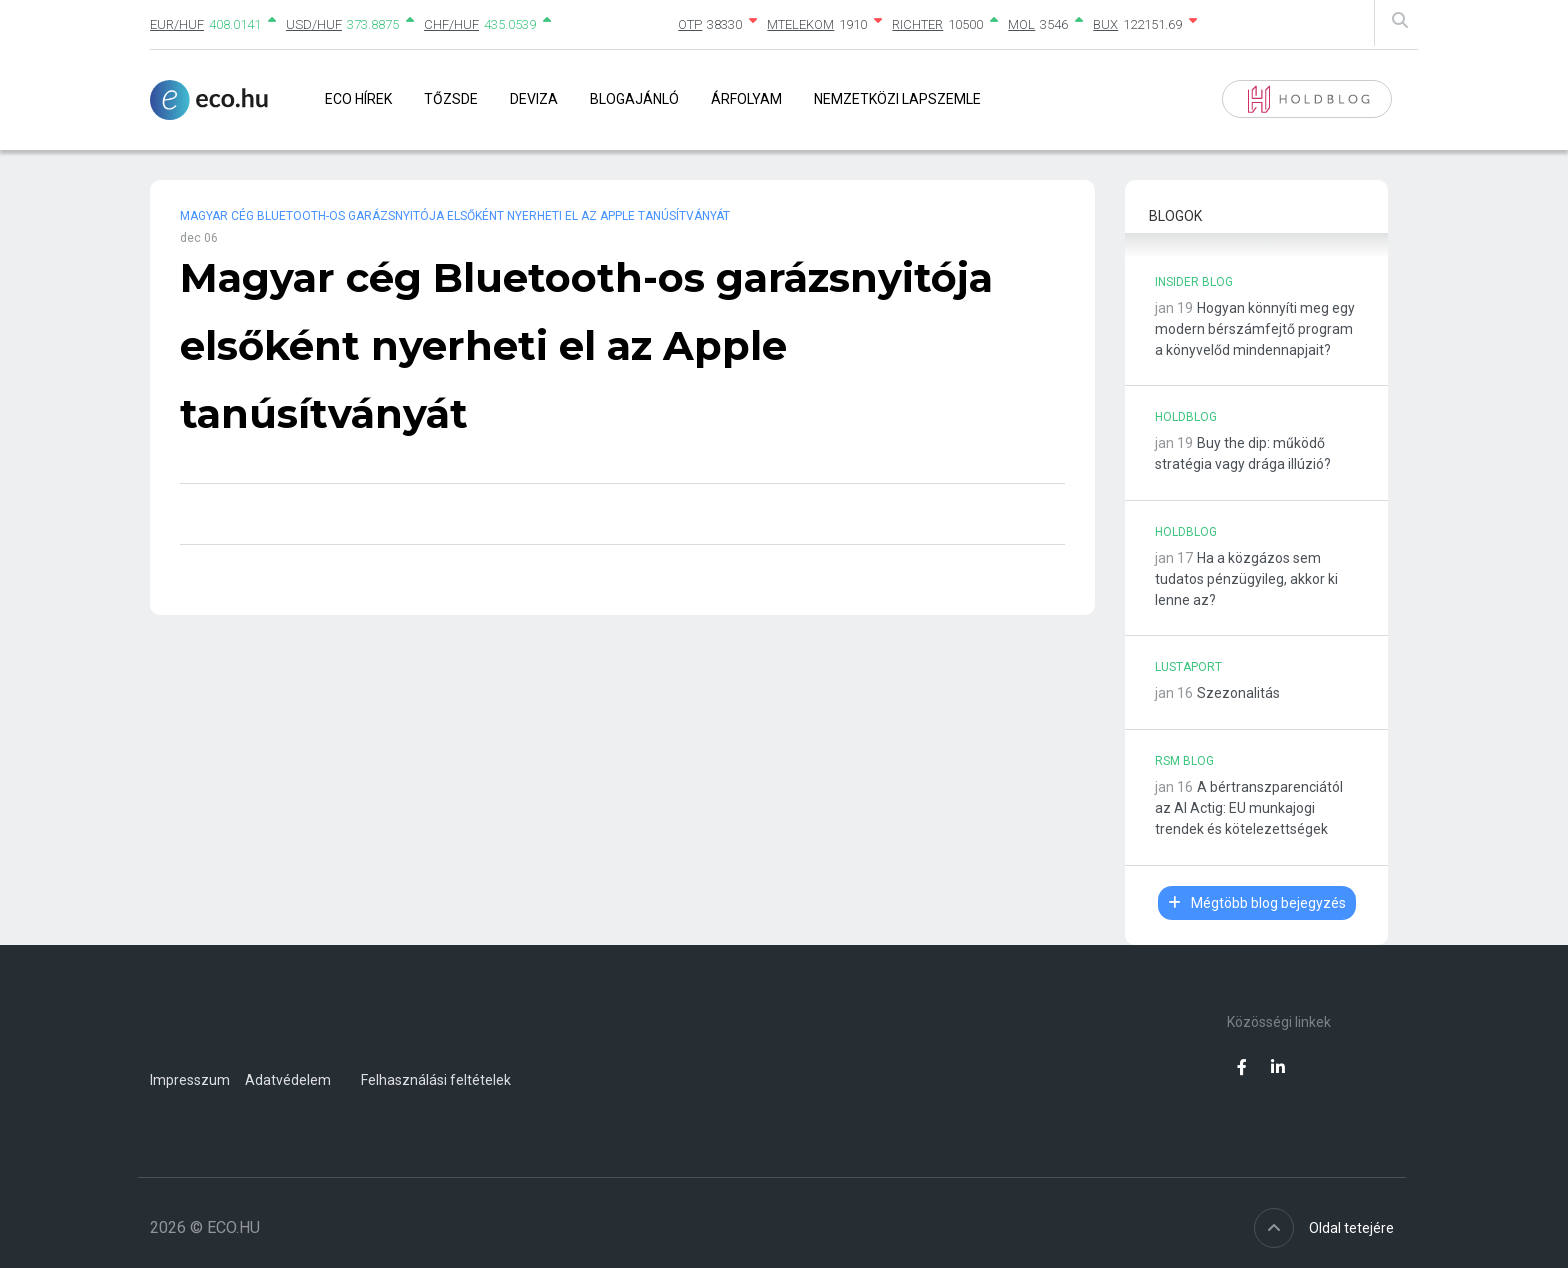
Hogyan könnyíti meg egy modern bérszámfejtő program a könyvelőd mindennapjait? (1255, 329)
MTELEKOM (800, 24)
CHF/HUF (451, 24)
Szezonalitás (1238, 693)
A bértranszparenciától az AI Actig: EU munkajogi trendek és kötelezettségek (1249, 808)
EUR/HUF (177, 24)
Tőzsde (451, 99)
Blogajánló (634, 99)
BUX (1105, 24)
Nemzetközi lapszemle (897, 99)
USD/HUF (314, 24)
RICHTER (917, 24)
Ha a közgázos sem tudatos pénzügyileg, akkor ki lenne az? (1246, 579)
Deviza (534, 99)
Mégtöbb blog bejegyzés (1257, 903)
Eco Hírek (358, 99)
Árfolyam (746, 99)
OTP (690, 24)
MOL (1021, 24)
